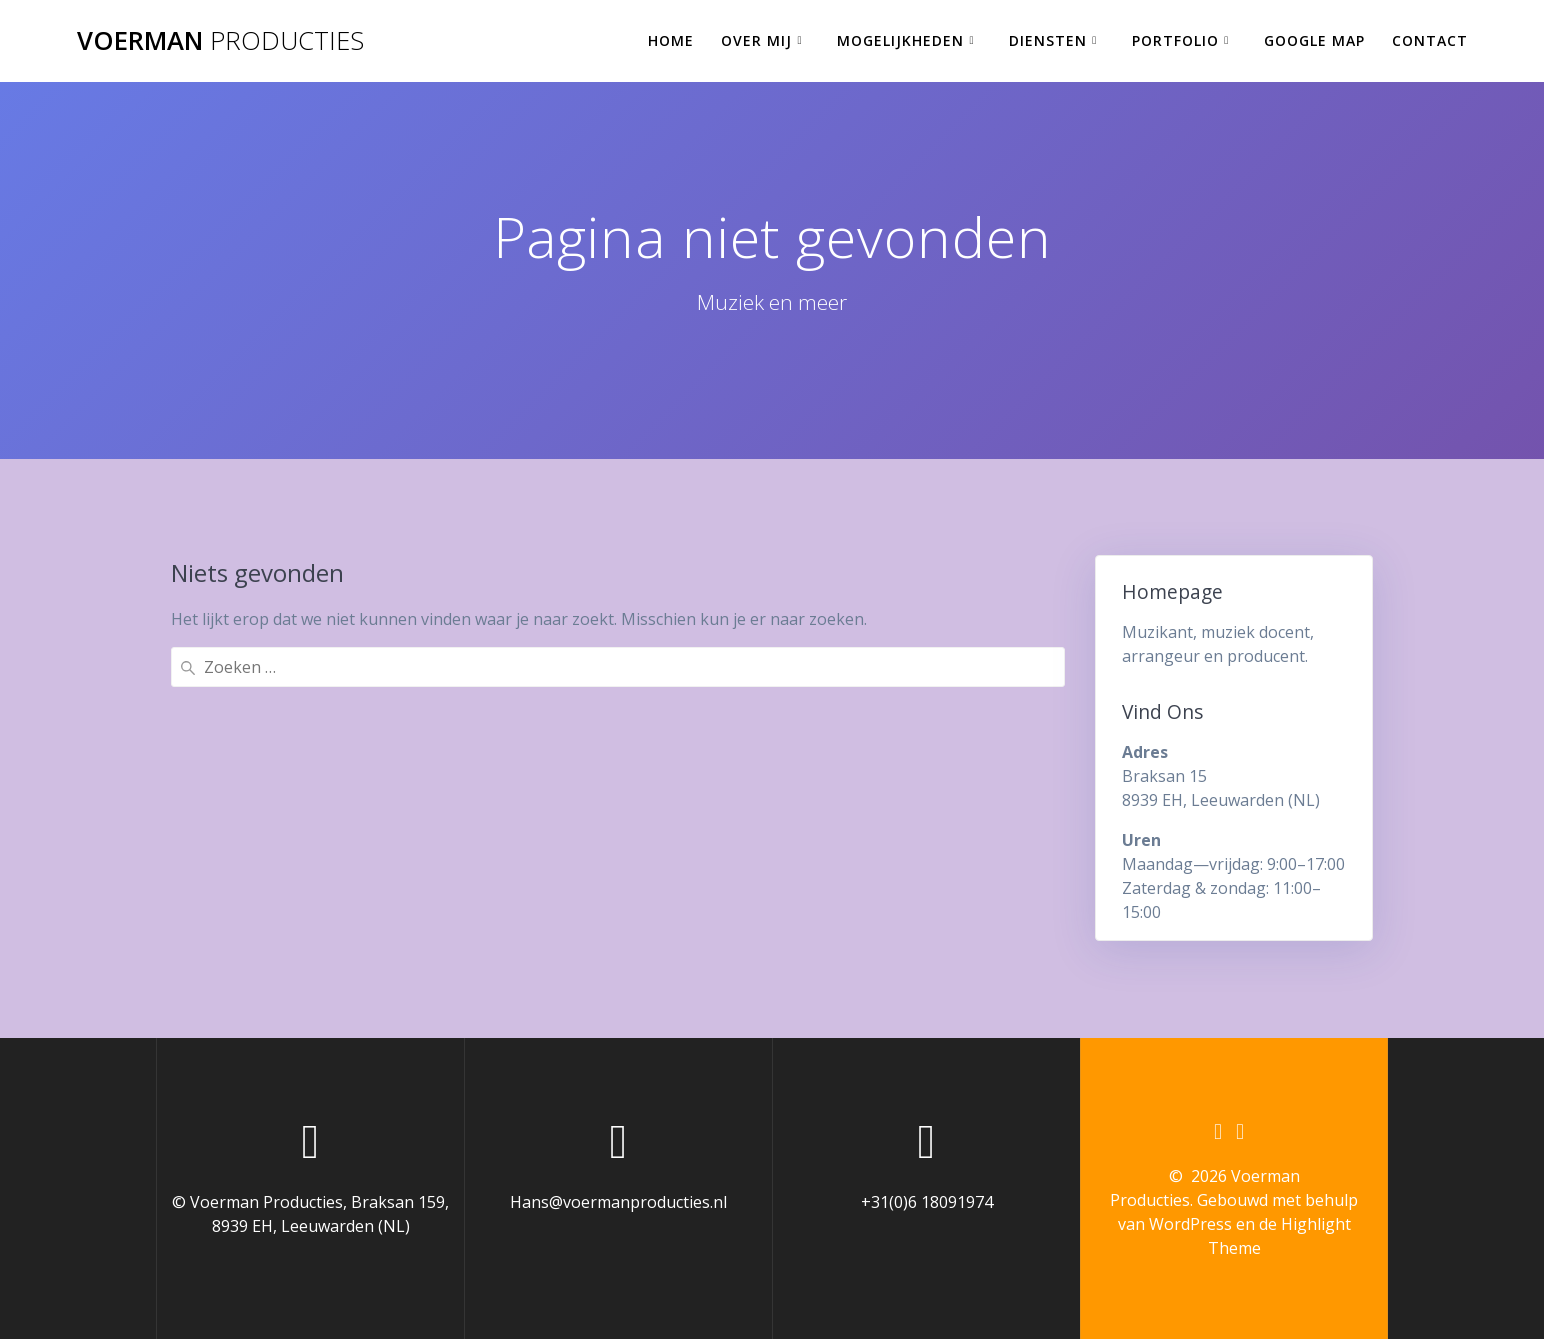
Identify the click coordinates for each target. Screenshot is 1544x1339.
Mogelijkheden (900, 40)
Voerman (220, 41)
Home (671, 40)
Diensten (1048, 40)
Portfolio (1175, 40)
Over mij (756, 40)
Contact (1430, 40)
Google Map (1314, 40)
